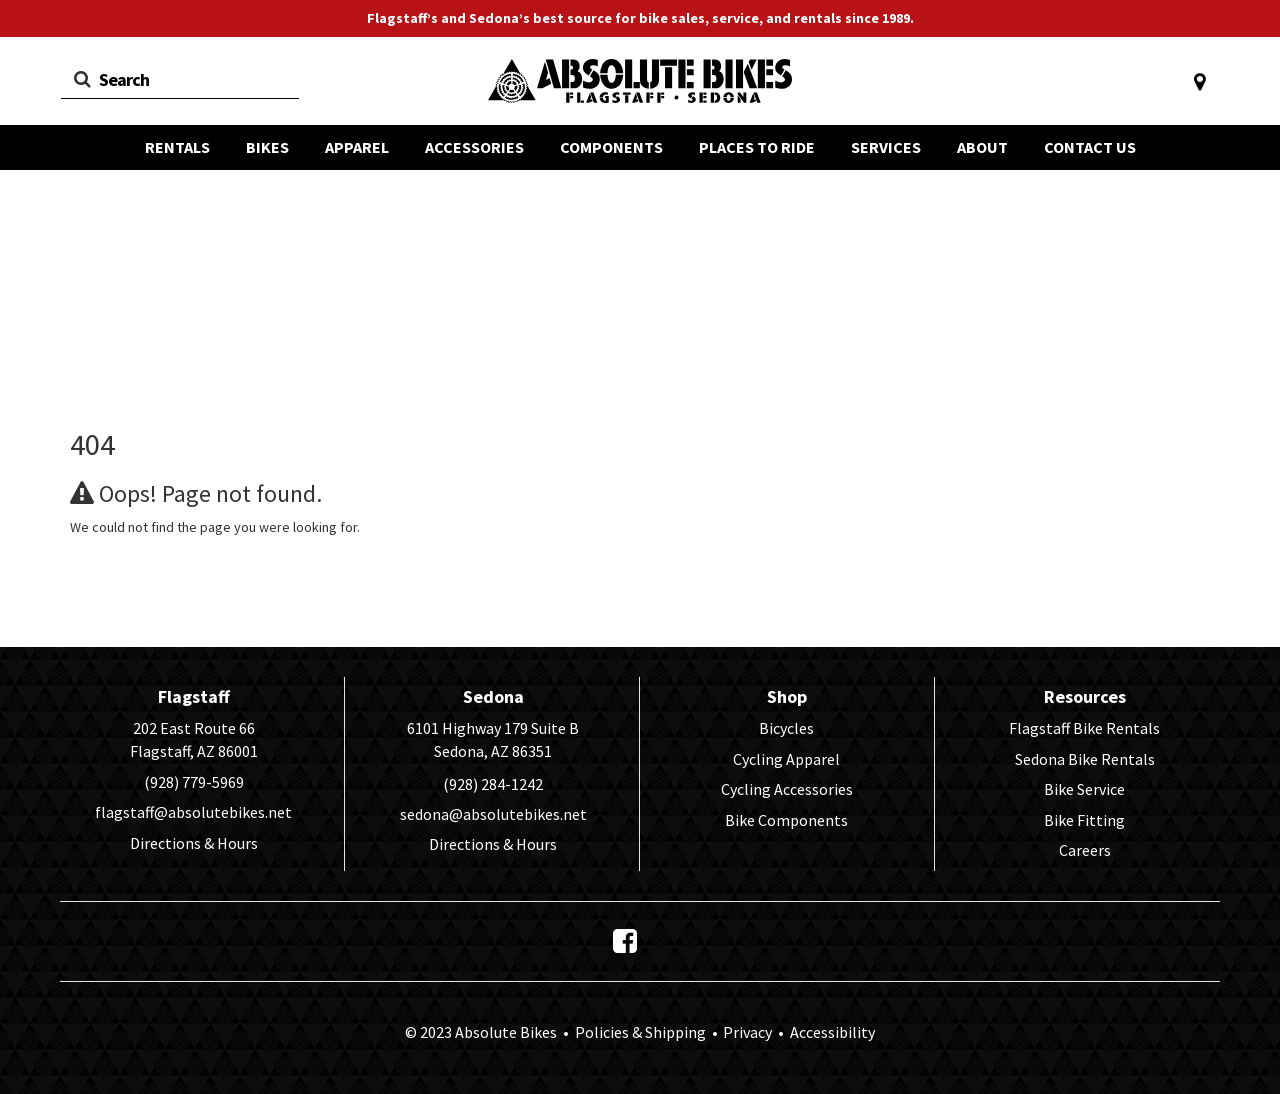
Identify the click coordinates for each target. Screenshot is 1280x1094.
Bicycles (786, 728)
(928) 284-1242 (493, 784)
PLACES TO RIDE (757, 147)
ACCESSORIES (474, 147)
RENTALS (177, 147)
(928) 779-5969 (194, 782)
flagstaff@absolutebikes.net (193, 812)
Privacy (747, 1032)
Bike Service (1084, 789)
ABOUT (982, 147)
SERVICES (886, 147)
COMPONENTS (611, 147)
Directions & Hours (194, 843)
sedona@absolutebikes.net (493, 814)
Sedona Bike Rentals (1085, 759)
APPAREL (357, 147)
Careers (1085, 850)
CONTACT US (1090, 147)
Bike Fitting (1084, 820)
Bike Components (786, 820)
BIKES (267, 147)
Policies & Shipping (640, 1032)
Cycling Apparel (786, 759)
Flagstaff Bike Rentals (1084, 728)
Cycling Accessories (787, 789)
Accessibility (831, 1032)
